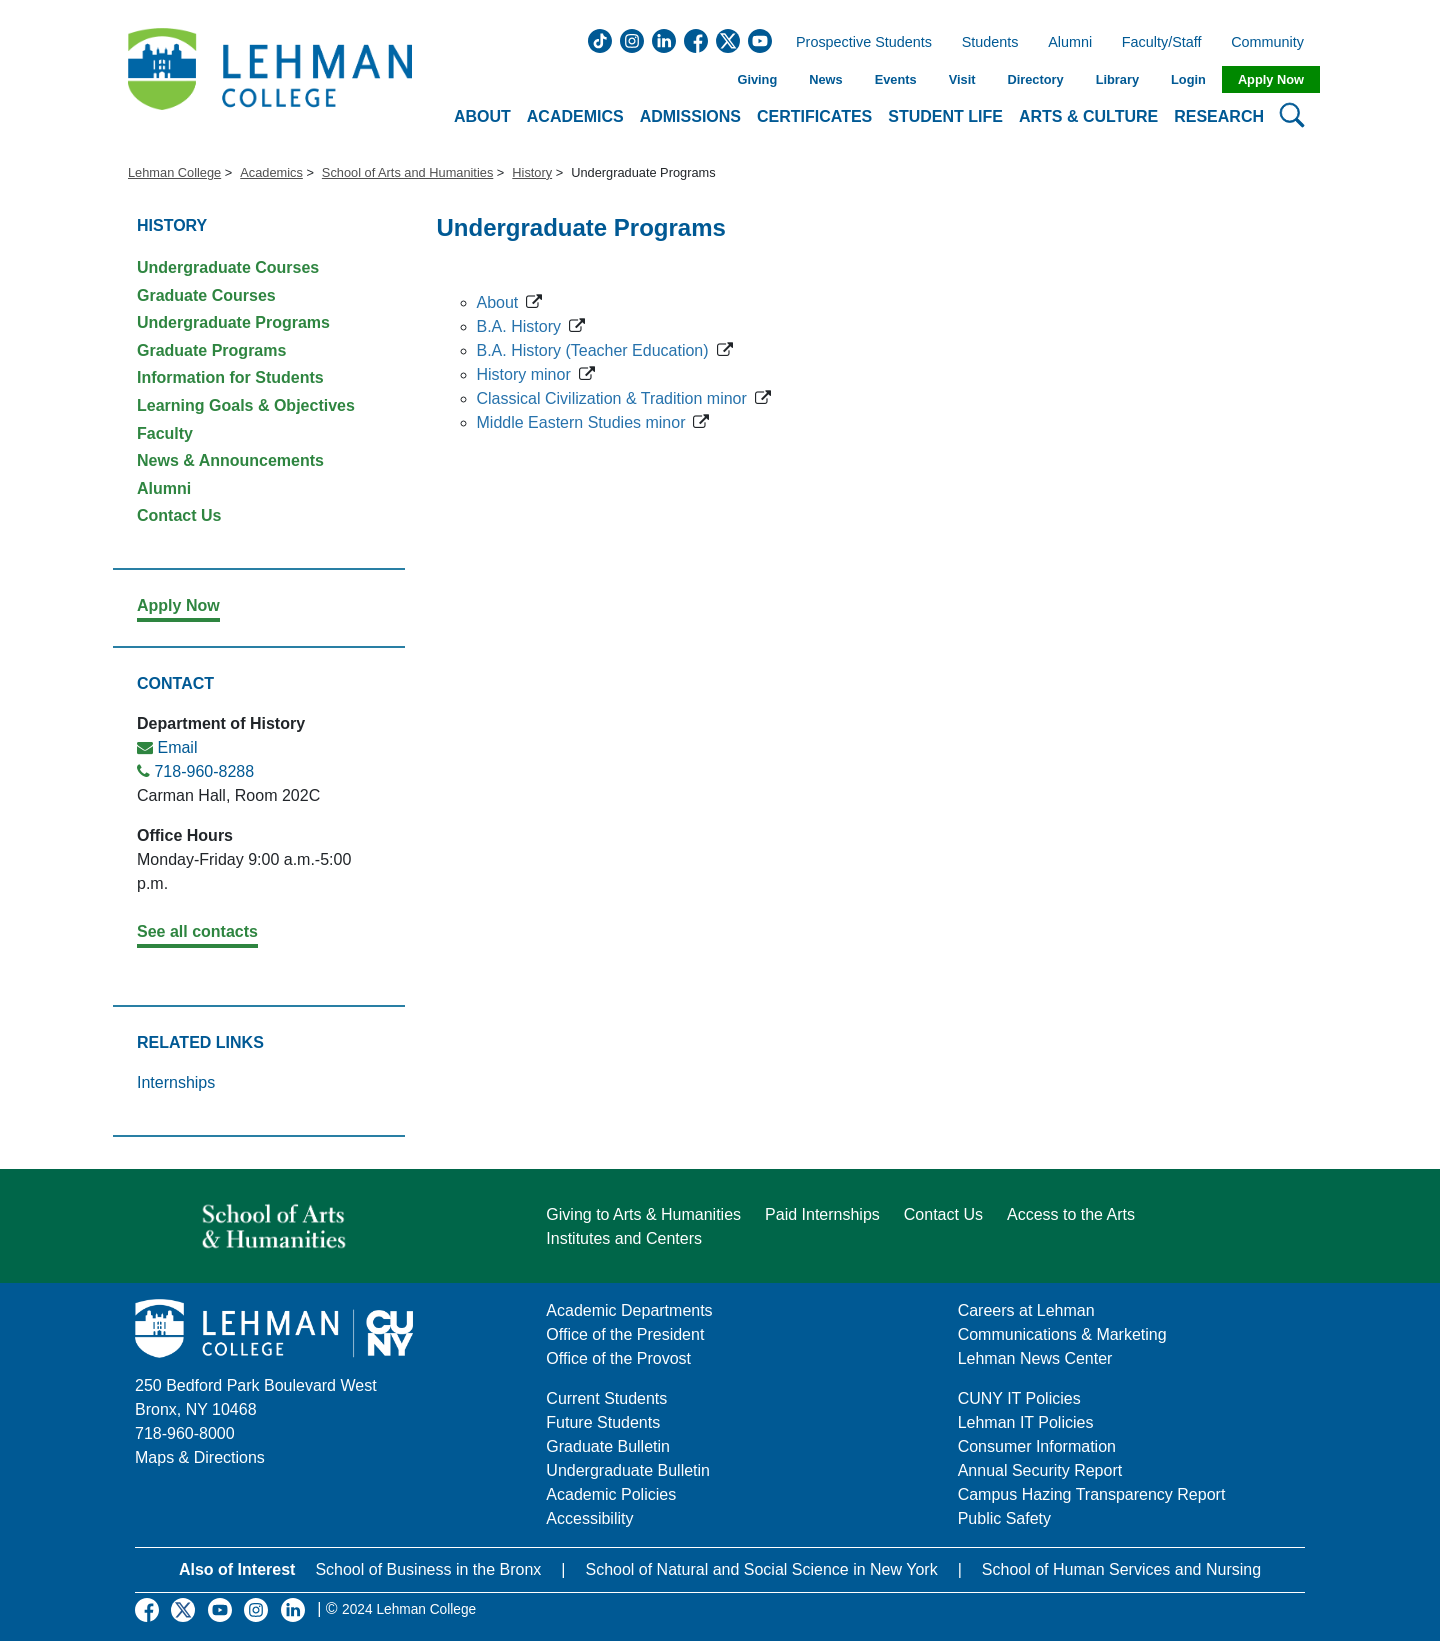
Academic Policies (611, 1494)
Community (1273, 43)
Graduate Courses (206, 295)
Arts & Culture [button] (1088, 116)
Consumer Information (1037, 1446)
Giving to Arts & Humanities (643, 1214)
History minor (524, 374)
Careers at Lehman (1026, 1310)
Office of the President (625, 1334)
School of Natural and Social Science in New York (761, 1569)
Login (1188, 79)
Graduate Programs (211, 350)
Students (990, 43)
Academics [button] (575, 116)
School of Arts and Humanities (407, 172)
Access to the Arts (1071, 1214)
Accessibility (589, 1518)
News (825, 79)
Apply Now (1271, 79)
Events (896, 79)
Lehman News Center (1035, 1358)
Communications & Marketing (1062, 1334)
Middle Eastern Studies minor (581, 422)
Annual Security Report (1040, 1470)
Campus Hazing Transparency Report (1092, 1494)
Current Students (606, 1398)
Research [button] (1219, 116)
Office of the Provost (618, 1358)
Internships (176, 1082)
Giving (757, 79)
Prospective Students (858, 43)
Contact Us (179, 515)
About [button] (482, 116)
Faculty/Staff (1162, 43)
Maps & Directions (200, 1457)
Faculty (165, 433)
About (498, 302)
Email (177, 747)
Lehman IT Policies (1026, 1422)
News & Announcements (230, 460)
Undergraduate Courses (228, 267)
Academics (271, 172)
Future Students (603, 1422)
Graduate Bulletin (608, 1446)
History (532, 172)
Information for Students (230, 377)
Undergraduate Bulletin (628, 1470)
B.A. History (519, 326)
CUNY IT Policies (1019, 1398)
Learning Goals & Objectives (246, 405)
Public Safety (1004, 1518)
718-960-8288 (204, 771)
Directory (1035, 79)
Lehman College (174, 172)
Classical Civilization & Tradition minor (612, 398)
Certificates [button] (814, 116)
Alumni (1070, 43)
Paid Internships (822, 1214)
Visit (962, 79)
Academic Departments (629, 1310)
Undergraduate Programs (233, 322)
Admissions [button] (690, 116)
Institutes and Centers (624, 1238)
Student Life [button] (945, 116)
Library (1117, 79)
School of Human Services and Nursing (1121, 1569)
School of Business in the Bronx (428, 1569)
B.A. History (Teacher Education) (593, 350)
